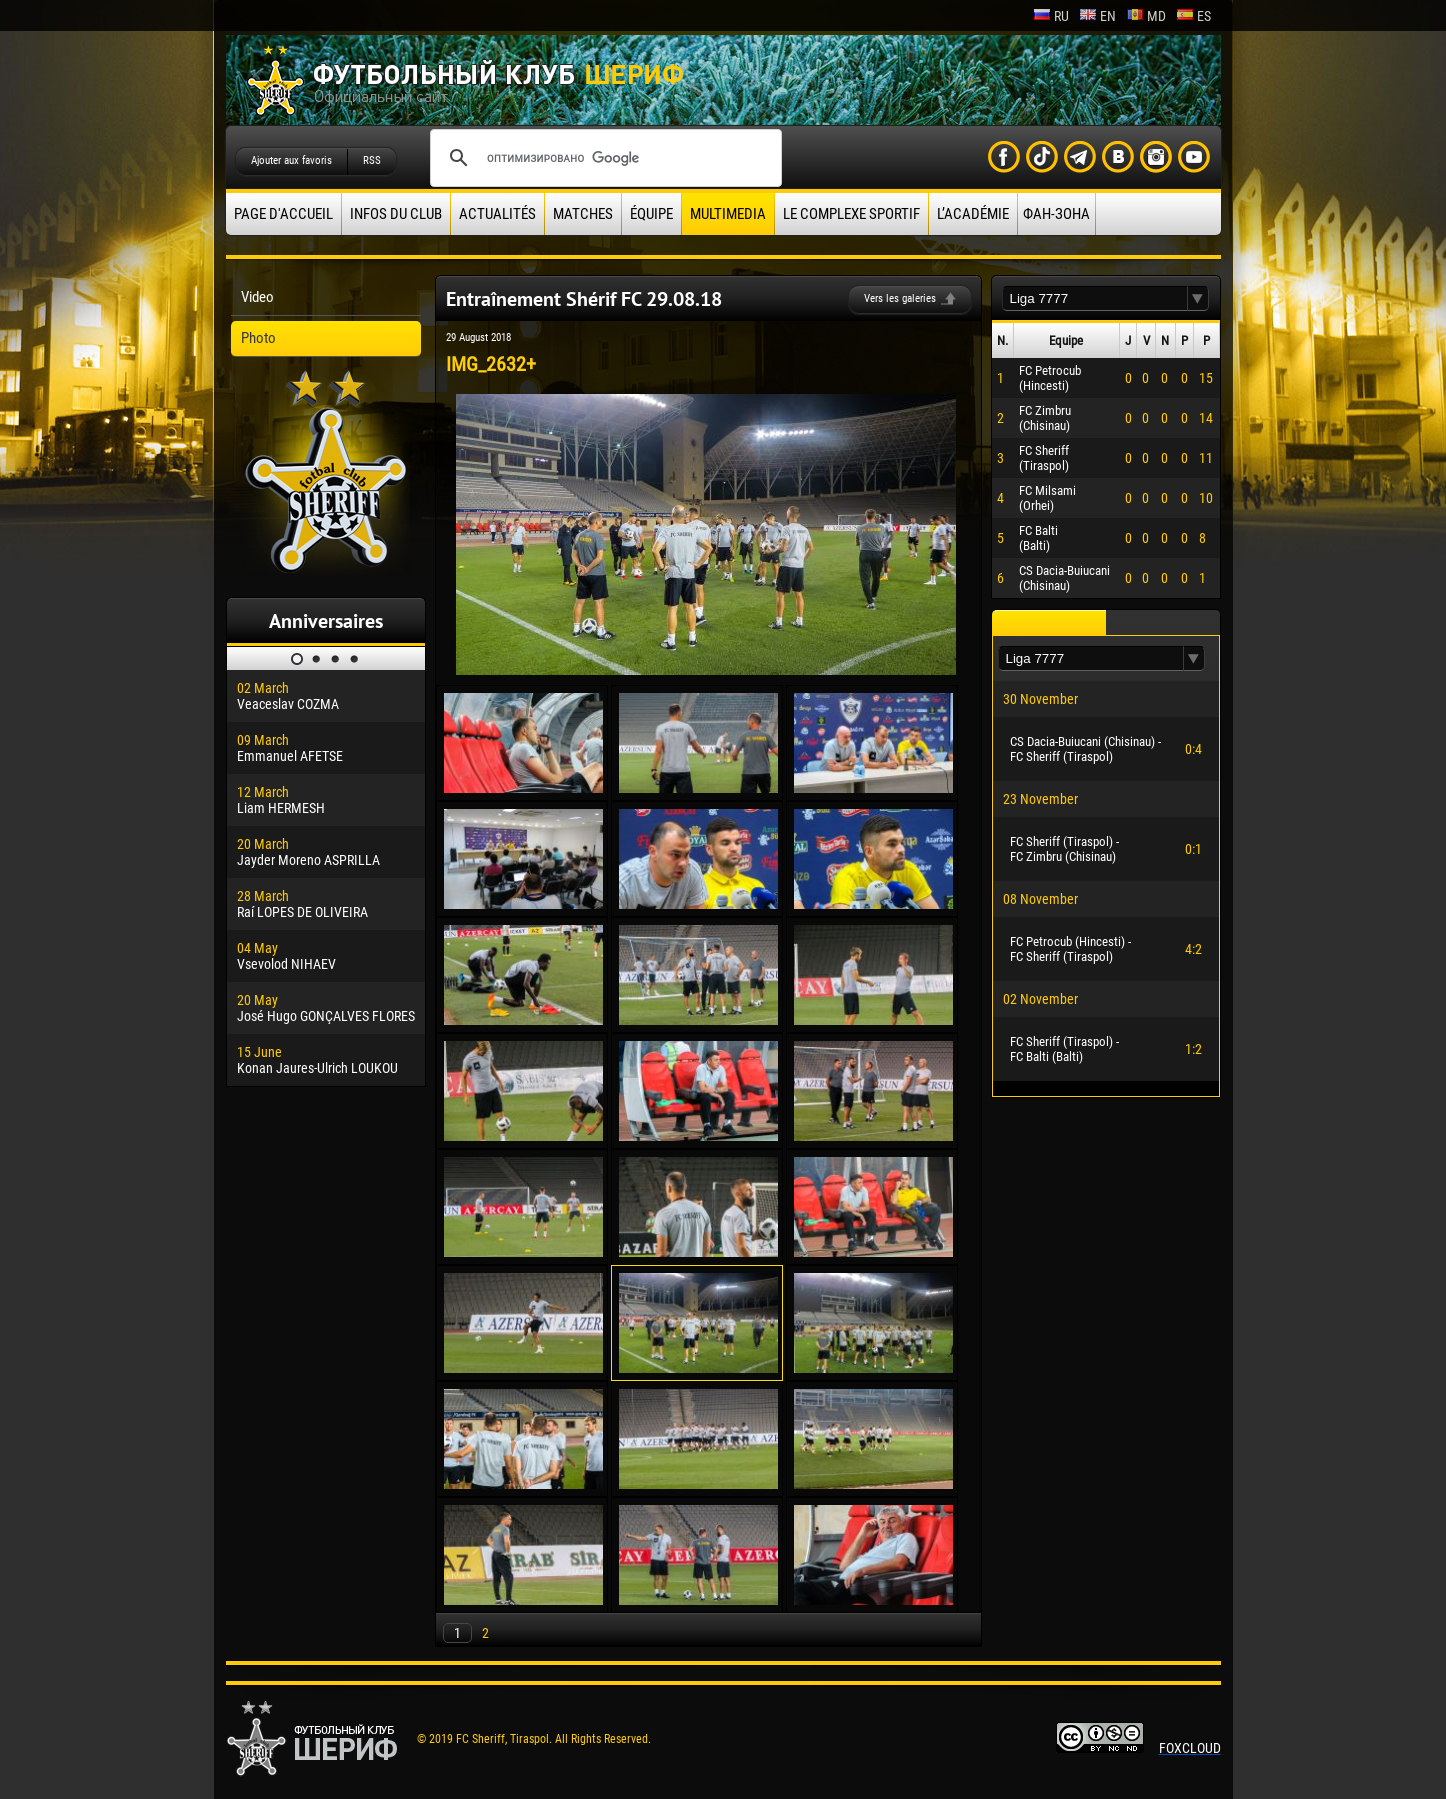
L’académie (973, 214)
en (1097, 16)
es (1193, 16)
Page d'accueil (283, 214)
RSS (372, 160)
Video (257, 297)
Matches (583, 214)
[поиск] (603, 158)
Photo (258, 338)
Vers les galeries (900, 298)
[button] (1198, 298)
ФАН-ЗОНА (1056, 214)
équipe (651, 214)
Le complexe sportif (851, 214)
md (1146, 16)
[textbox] (1095, 298)
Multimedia (728, 214)
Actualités (497, 214)
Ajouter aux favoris (291, 160)
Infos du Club (396, 214)
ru (1051, 16)
